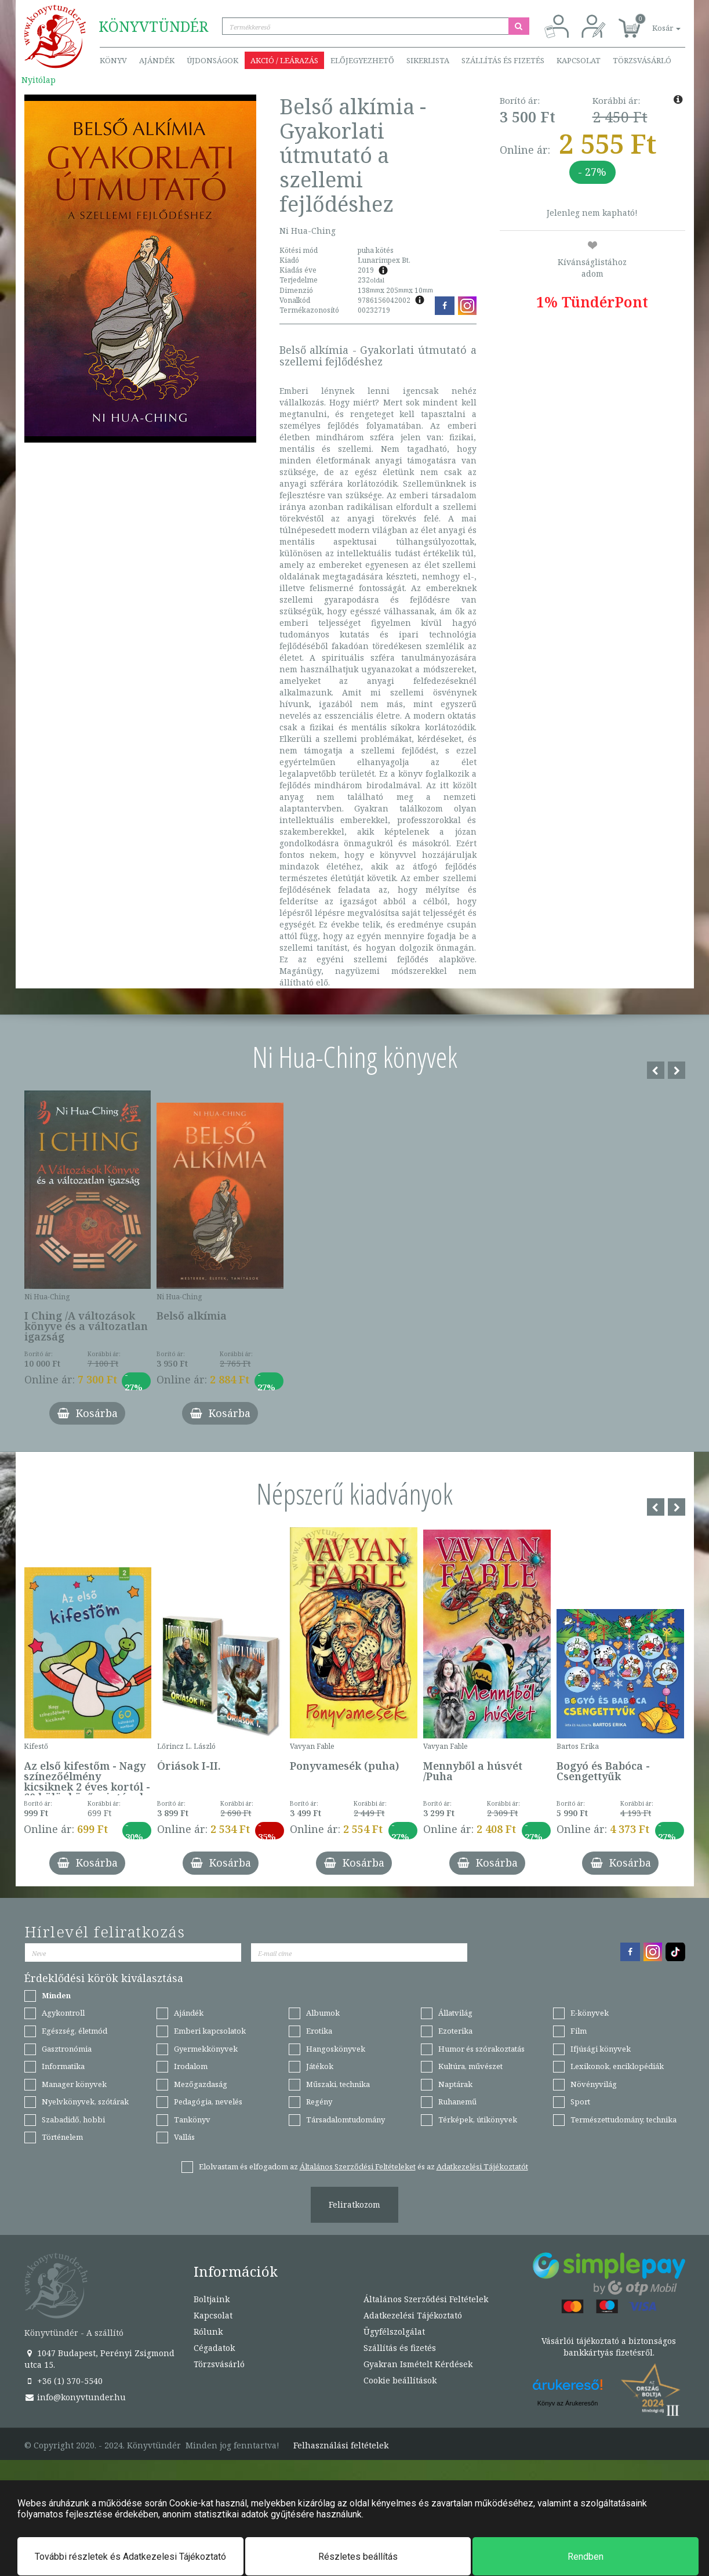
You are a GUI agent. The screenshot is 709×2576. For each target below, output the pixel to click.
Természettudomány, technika (623, 2119)
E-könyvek (589, 2013)
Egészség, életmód (74, 2031)
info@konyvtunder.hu (75, 2397)
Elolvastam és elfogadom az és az (363, 2166)
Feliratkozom (354, 2204)
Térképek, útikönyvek (477, 2119)
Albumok (323, 2013)
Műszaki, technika (338, 2084)
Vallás (184, 2137)
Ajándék (156, 60)
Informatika (63, 2066)
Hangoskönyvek (335, 2049)
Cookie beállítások (400, 2380)
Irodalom (191, 2066)
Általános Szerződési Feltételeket (358, 2166)
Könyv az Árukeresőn (567, 2403)
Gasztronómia (67, 2049)
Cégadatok (214, 2347)
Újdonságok (212, 60)
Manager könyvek (74, 2084)
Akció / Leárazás (284, 60)
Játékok (319, 2066)
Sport (580, 2101)
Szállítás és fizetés (502, 60)
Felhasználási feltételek (340, 2445)
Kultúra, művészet (470, 2066)
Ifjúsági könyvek (600, 2049)
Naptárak (455, 2084)
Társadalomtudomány (345, 2119)
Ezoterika (455, 2031)
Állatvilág (455, 2013)
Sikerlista (427, 60)
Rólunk (208, 2331)
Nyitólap (38, 79)
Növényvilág (593, 2084)
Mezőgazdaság (200, 2084)
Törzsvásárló (642, 60)
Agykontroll (63, 2013)
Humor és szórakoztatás (481, 2049)
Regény (319, 2101)
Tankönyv (192, 2119)
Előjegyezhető (362, 60)
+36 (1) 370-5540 (63, 2380)
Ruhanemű (457, 2101)
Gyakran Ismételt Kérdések (417, 2364)
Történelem (62, 2137)
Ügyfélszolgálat (394, 2331)
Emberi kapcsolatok (210, 2031)
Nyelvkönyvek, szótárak (85, 2101)
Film (578, 2031)
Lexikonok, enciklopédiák (617, 2066)
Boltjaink (212, 2299)
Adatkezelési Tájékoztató (412, 2315)
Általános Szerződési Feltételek (425, 2299)
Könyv (113, 60)
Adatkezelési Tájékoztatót (482, 2166)
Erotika (319, 2031)
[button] (653, 22)
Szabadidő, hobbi (73, 2119)
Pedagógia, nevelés (208, 2101)
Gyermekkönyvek (206, 2049)
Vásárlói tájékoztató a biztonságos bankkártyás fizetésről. (608, 2346)
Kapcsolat (579, 60)
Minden (56, 1995)
